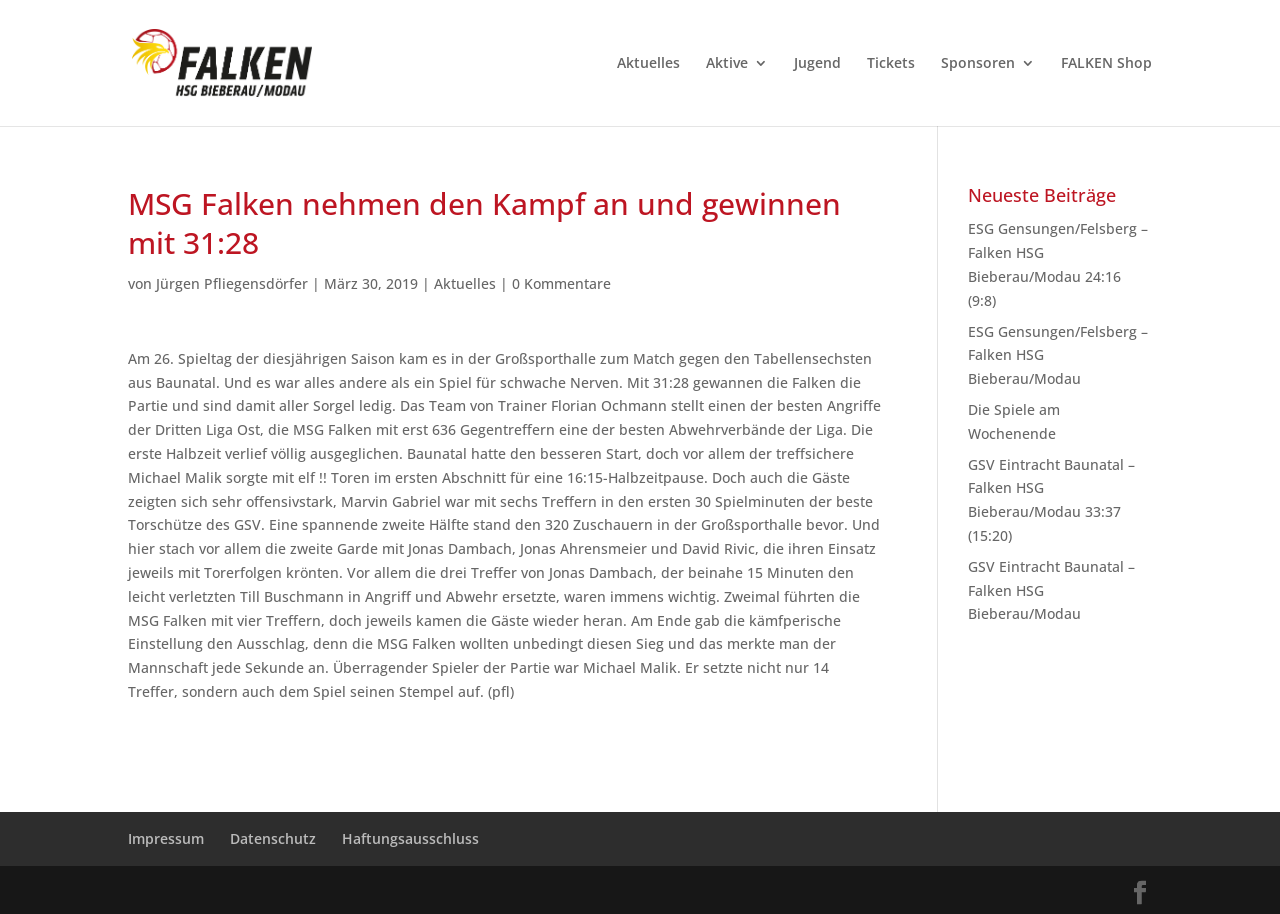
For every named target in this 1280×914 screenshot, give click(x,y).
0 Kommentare (561, 283)
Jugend (817, 64)
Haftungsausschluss (410, 838)
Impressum (166, 838)
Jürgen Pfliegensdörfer (232, 283)
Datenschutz (273, 838)
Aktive (727, 64)
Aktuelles (648, 64)
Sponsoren (978, 64)
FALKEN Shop (1106, 64)
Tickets (891, 64)
